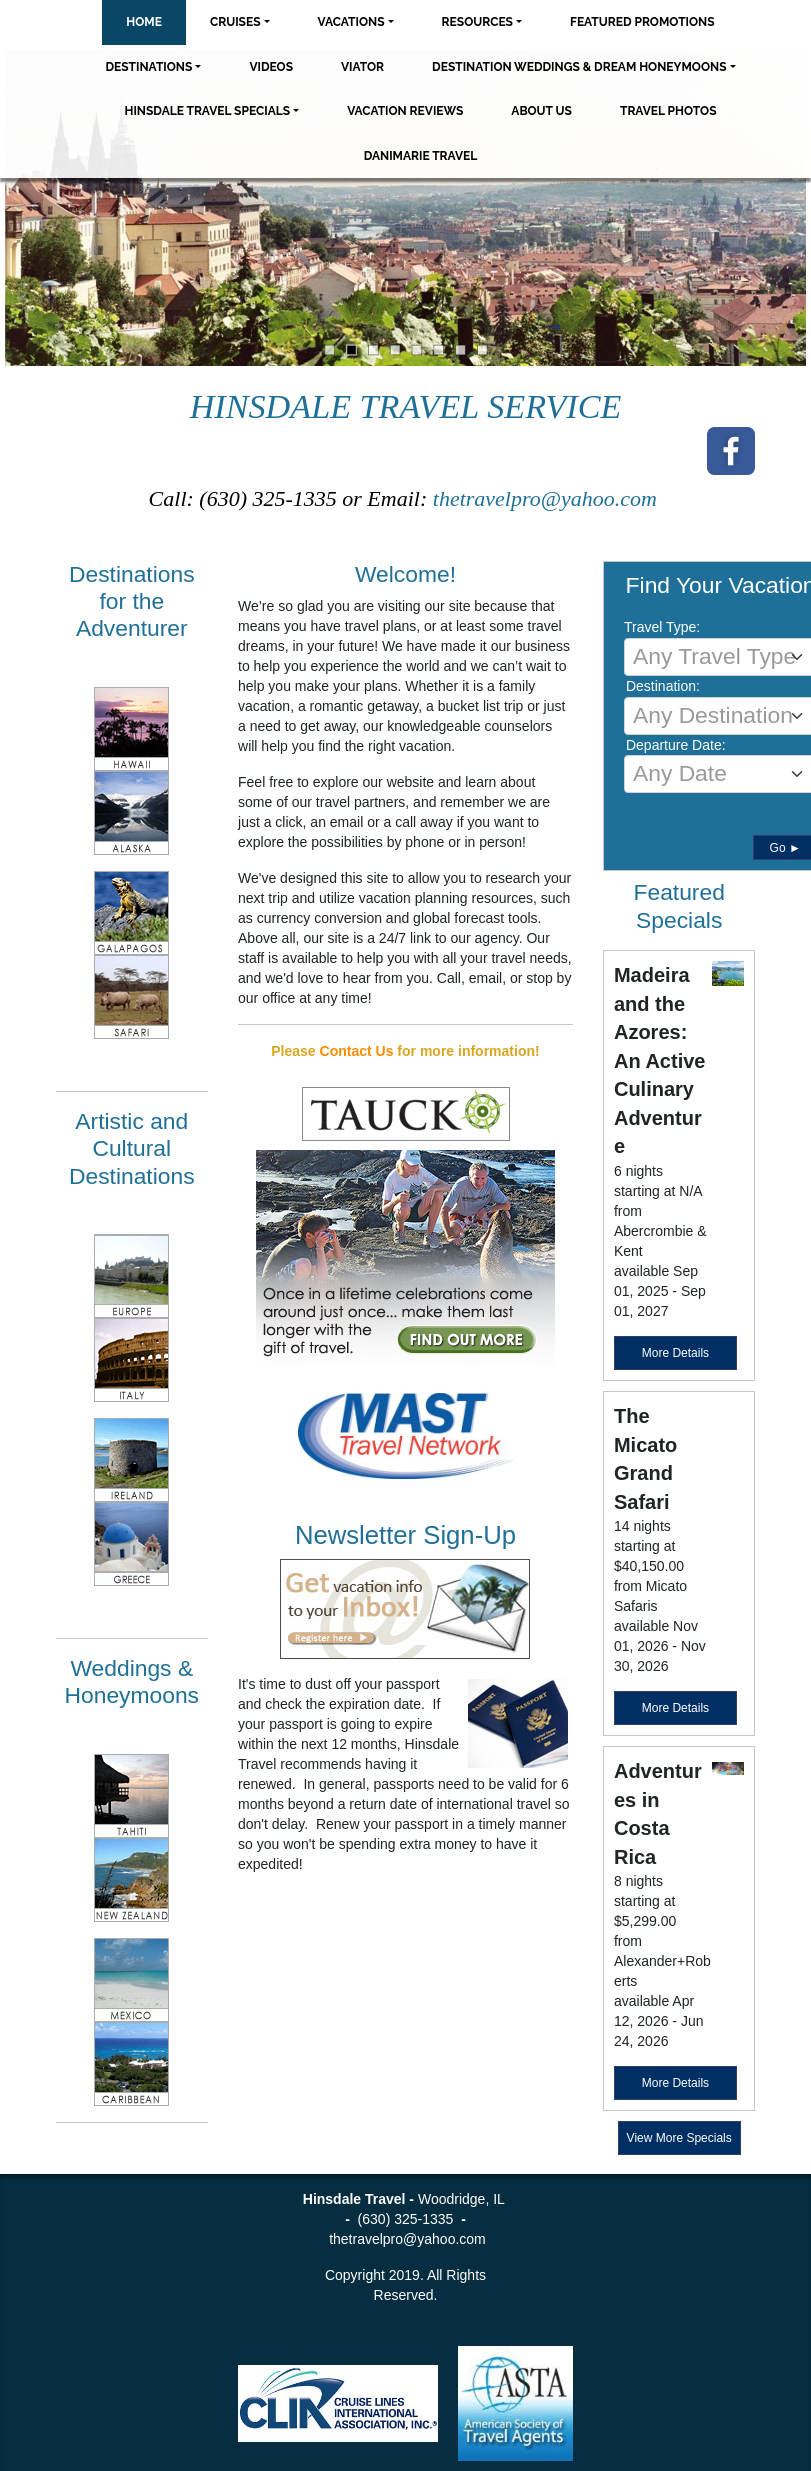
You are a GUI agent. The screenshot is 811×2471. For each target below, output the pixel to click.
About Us (541, 111)
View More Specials (679, 2138)
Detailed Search (705, 816)
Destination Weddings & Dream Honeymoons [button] (579, 67)
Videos (271, 67)
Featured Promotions (642, 22)
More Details (675, 1353)
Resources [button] (477, 22)
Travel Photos (668, 111)
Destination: (663, 686)
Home (144, 22)
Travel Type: (662, 627)
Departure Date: (676, 745)
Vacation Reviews (405, 111)
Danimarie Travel (421, 156)
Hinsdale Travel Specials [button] (207, 111)
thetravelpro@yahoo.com (548, 498)
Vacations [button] (351, 22)
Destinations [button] (148, 67)
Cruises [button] (235, 22)
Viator (362, 67)
